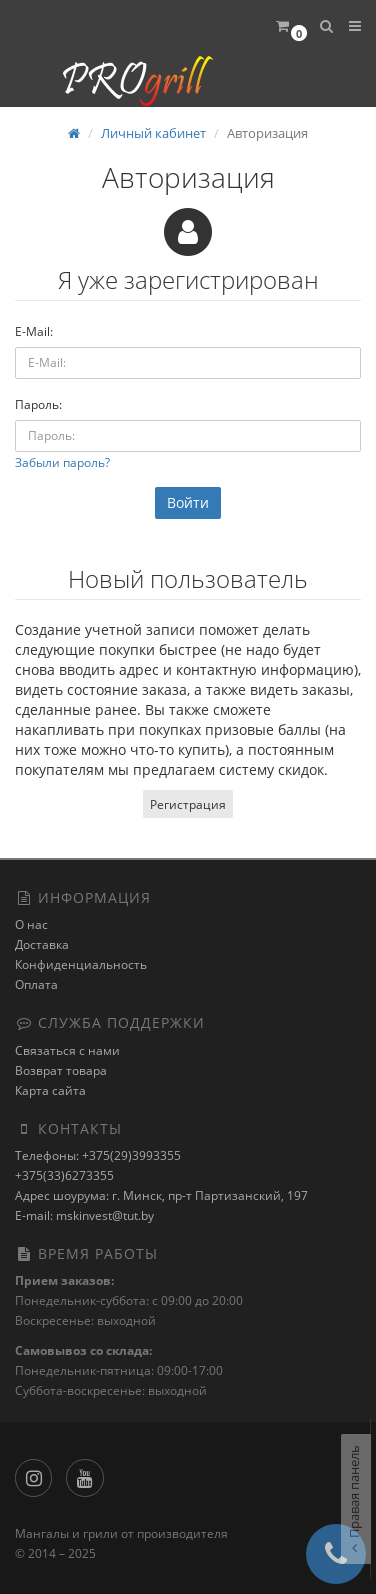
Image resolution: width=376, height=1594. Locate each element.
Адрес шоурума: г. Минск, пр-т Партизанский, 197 (161, 1195)
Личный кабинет (153, 133)
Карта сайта (50, 1090)
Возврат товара (61, 1070)
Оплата (36, 984)
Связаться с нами (67, 1050)
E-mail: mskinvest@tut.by (84, 1215)
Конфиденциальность (81, 964)
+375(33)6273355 (64, 1175)
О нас (31, 924)
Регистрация (188, 804)
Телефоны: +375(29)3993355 (98, 1155)
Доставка (42, 944)
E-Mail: (34, 331)
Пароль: (38, 404)
